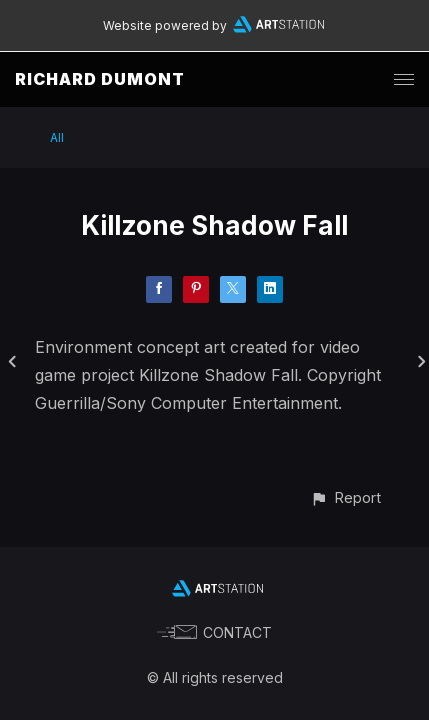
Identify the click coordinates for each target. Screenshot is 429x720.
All (57, 137)
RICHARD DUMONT (100, 79)
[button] (345, 497)
